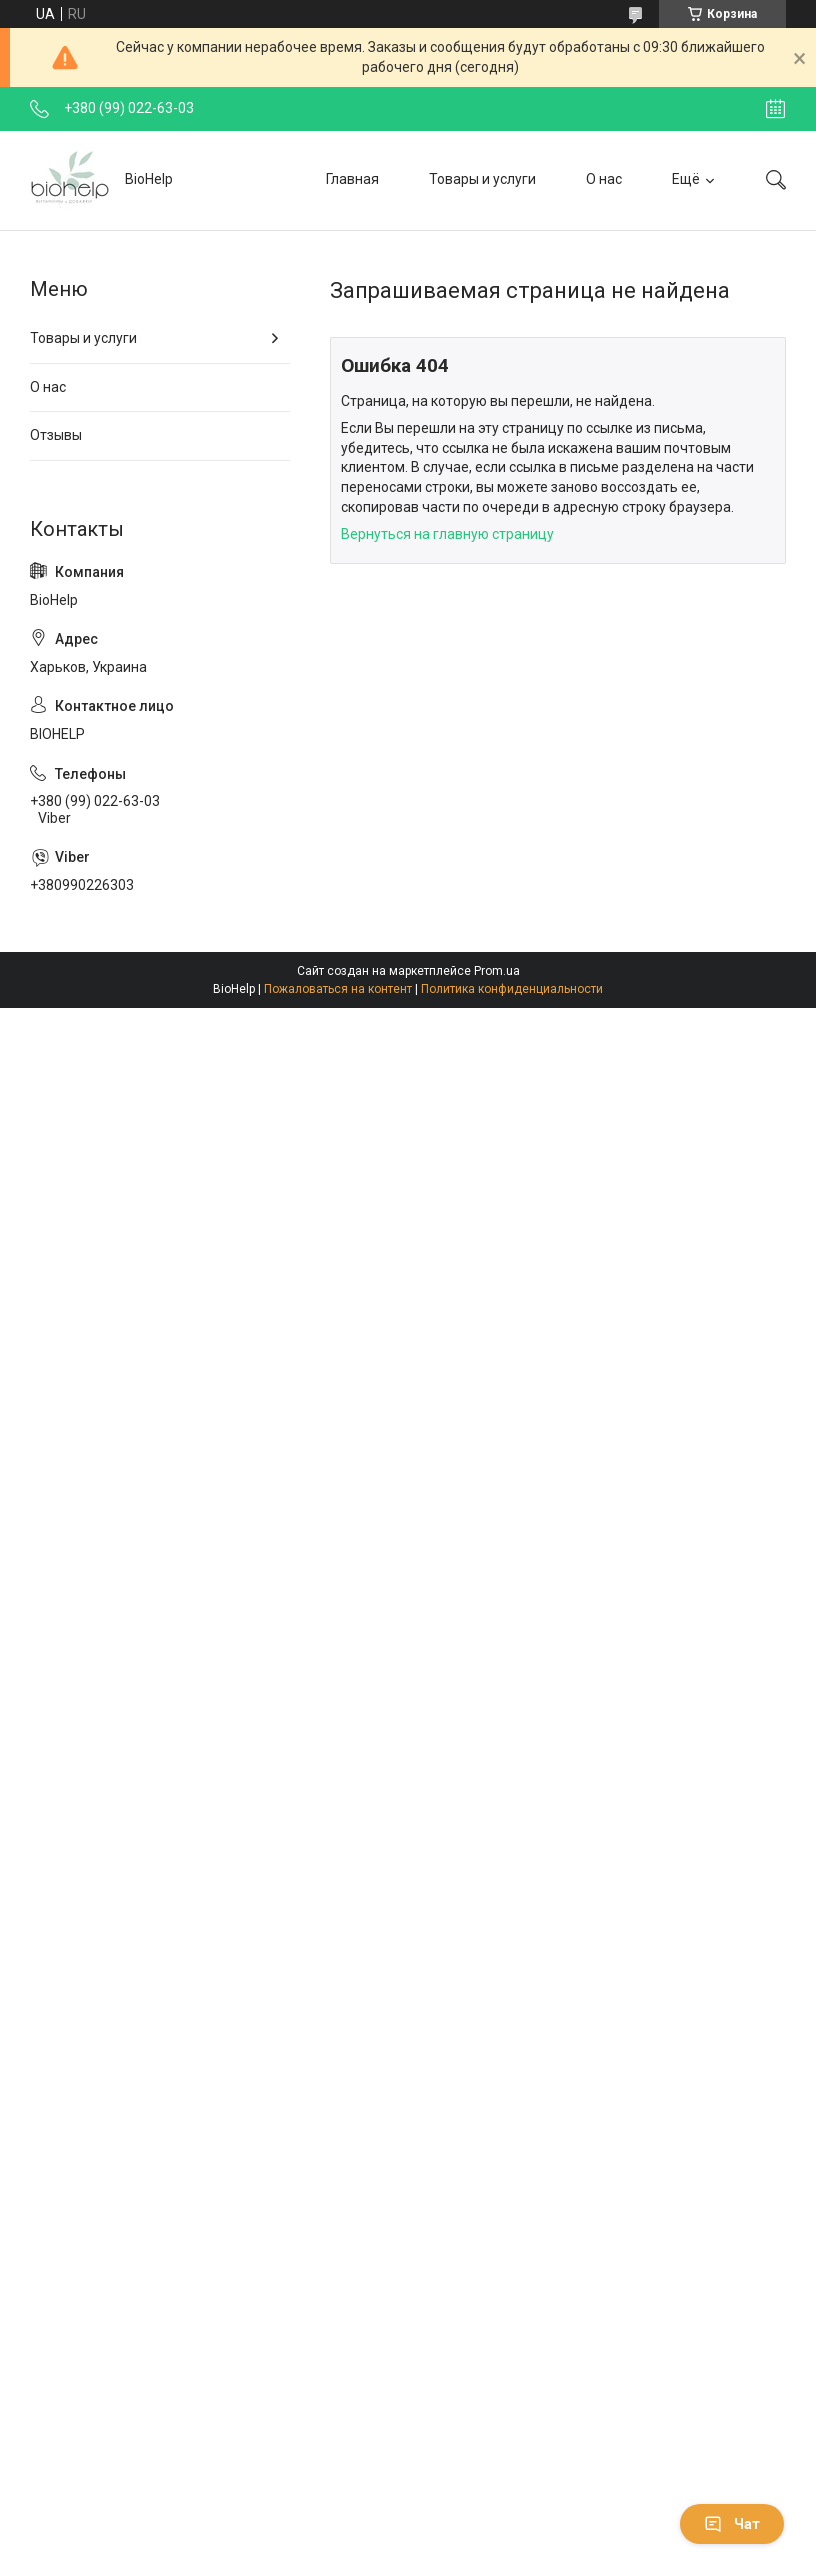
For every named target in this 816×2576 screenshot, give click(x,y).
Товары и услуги (482, 179)
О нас (604, 179)
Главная (352, 179)
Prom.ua (497, 971)
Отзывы (56, 435)
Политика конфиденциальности (512, 989)
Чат (732, 2524)
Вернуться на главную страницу (447, 534)
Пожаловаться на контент (338, 989)
